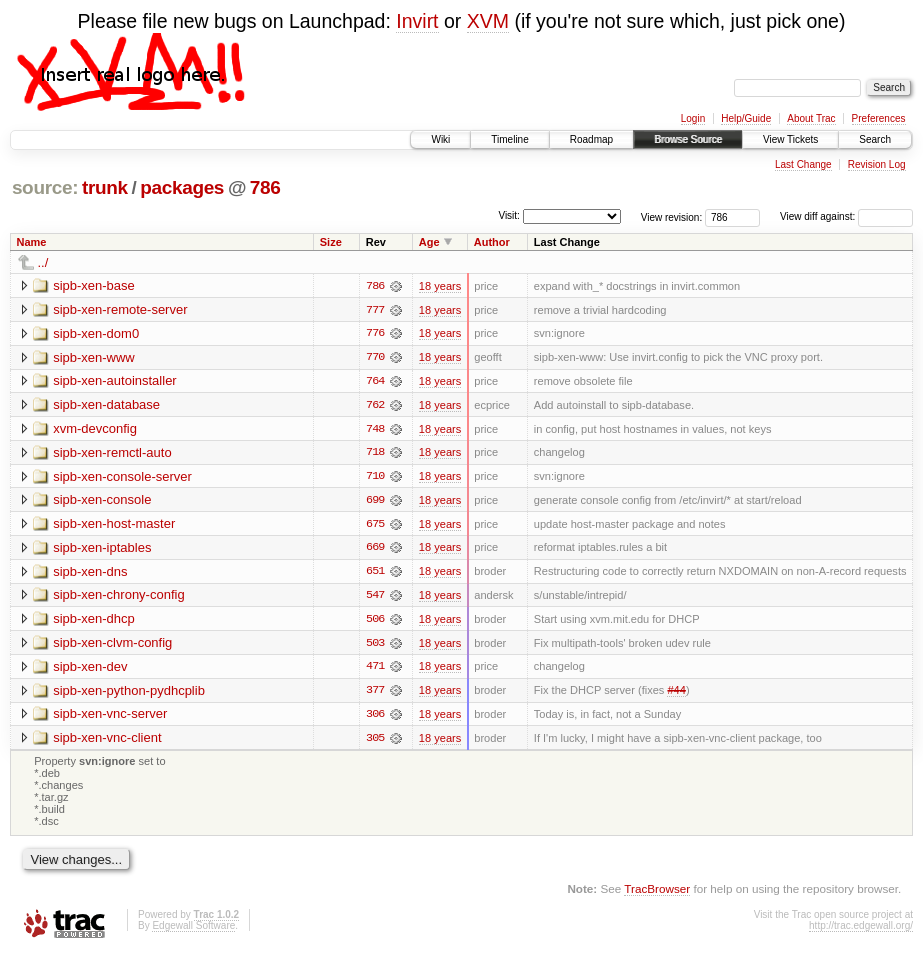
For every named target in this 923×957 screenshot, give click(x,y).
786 (265, 187)
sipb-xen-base (94, 285)
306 (375, 718)
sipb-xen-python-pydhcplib (129, 693)
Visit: (509, 215)
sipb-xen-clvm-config (112, 645)
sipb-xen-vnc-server (110, 717)
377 (375, 694)
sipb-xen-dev (90, 669)
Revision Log (877, 164)
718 (375, 454)
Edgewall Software (193, 930)
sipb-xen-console (102, 501)
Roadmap (591, 139)
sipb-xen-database (106, 405)
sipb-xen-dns (90, 573)
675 (375, 526)
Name (32, 242)
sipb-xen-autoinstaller (115, 381)
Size (331, 242)
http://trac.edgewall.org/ (861, 930)
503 (375, 646)
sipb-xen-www (94, 357)
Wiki (440, 139)
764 (375, 382)
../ (43, 262)
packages (182, 187)
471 (375, 670)
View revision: (672, 216)
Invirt (417, 21)
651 (375, 574)
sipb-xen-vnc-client (107, 741)
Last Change (803, 164)
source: (45, 187)
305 (375, 742)
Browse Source (688, 139)
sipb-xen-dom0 (96, 333)
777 (375, 310)
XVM (488, 21)
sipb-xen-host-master (114, 525)
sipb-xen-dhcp (94, 621)
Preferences (879, 118)
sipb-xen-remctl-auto (112, 453)
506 (375, 622)
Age (429, 242)
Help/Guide (746, 118)
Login (693, 118)
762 (375, 406)
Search (875, 139)
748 (375, 430)
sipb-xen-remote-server (120, 309)
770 (375, 358)
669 (375, 550)
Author (492, 242)
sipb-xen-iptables (102, 549)
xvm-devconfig (95, 429)
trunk (105, 187)
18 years (440, 286)
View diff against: (846, 216)
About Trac (811, 118)
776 (375, 334)
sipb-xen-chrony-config (119, 597)
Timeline (509, 139)
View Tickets (790, 139)
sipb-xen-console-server (122, 477)
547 (375, 598)
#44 (676, 694)
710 (375, 478)
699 (375, 502)
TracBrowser (657, 892)
